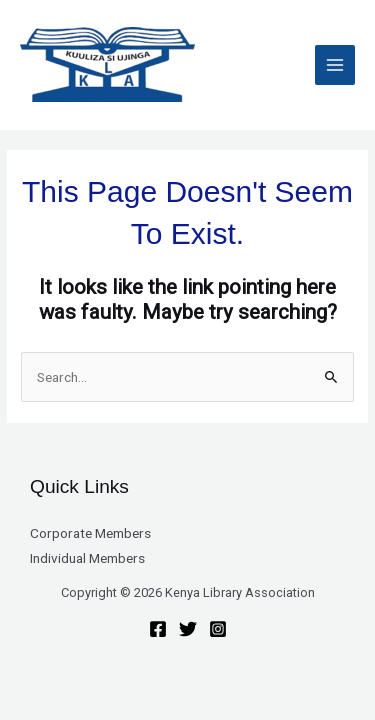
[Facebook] (158, 629)
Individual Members (87, 558)
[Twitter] (188, 629)
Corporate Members (90, 533)
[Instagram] (218, 629)
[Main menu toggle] (335, 65)
